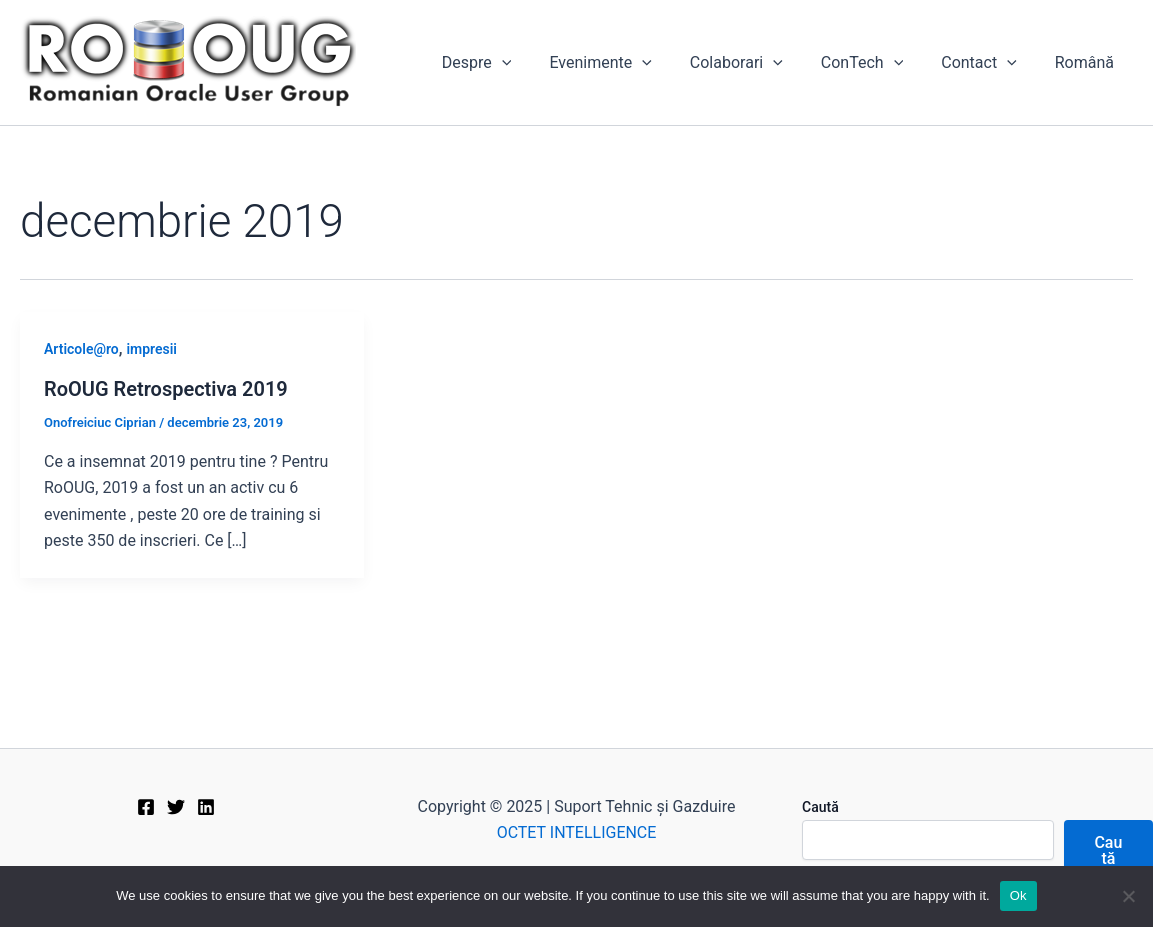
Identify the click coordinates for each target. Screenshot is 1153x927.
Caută (820, 807)
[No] (1128, 896)
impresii (152, 349)
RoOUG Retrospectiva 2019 (166, 389)
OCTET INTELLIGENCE (577, 832)
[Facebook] (146, 807)
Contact (988, 63)
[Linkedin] (206, 807)
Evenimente (627, 63)
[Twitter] (176, 807)
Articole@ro (81, 349)
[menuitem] (1087, 63)
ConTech (877, 63)
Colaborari (757, 63)
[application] (535, 63)
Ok (1018, 895)
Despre (510, 63)
